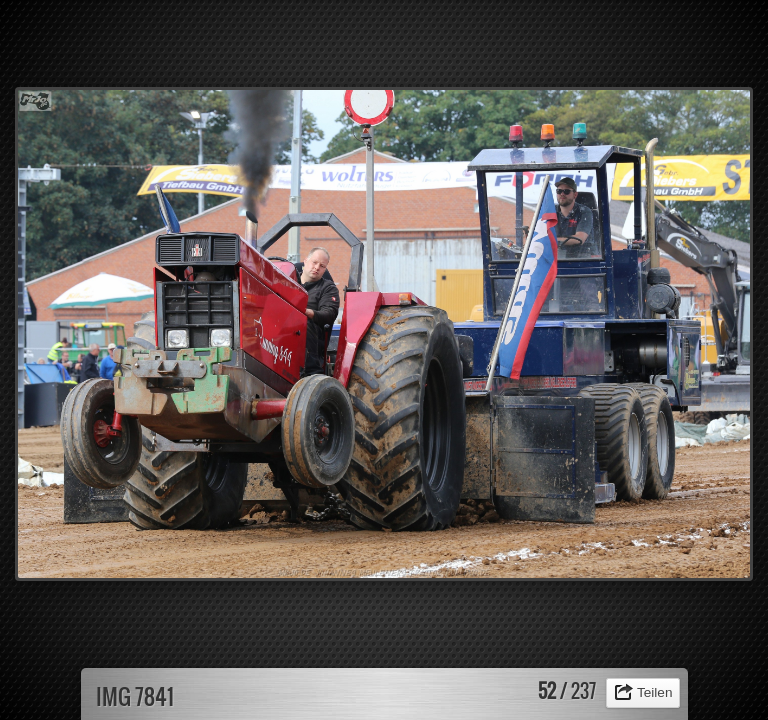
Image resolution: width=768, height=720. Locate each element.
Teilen (655, 692)
